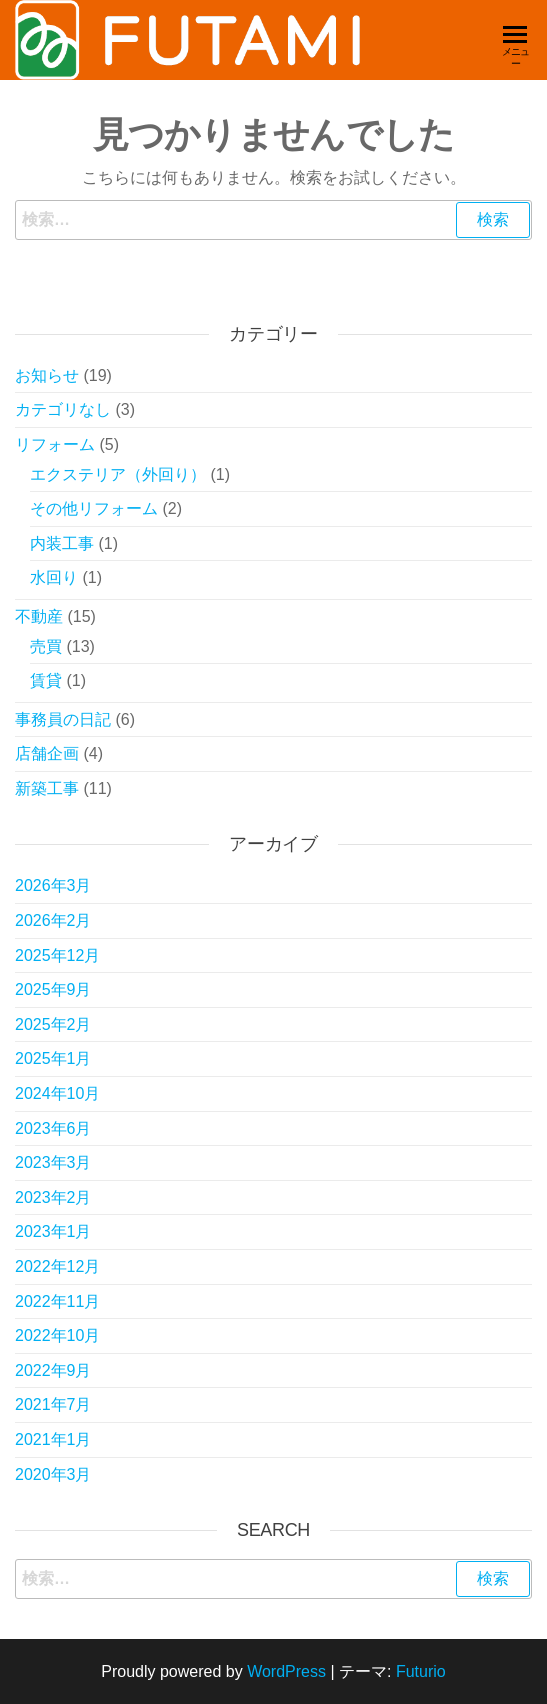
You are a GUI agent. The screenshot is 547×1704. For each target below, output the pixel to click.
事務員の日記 (63, 719)
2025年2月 (53, 1024)
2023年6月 (53, 1128)
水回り (54, 577)
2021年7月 (53, 1404)
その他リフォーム (94, 508)
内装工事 (62, 543)
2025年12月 (57, 955)
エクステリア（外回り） (118, 474)
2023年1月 (53, 1231)
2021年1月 (53, 1439)
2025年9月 (53, 989)
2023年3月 (53, 1162)
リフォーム (55, 444)
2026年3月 (53, 885)
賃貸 (46, 680)
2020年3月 (53, 1474)
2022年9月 (53, 1370)
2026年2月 (53, 920)
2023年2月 (53, 1197)
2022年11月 (57, 1301)
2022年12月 (57, 1266)
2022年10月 (57, 1335)
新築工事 (47, 788)
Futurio (421, 1671)
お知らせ (47, 375)
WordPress (286, 1671)
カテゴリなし (63, 409)
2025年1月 (53, 1058)
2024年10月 (57, 1093)
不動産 (39, 616)
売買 (46, 646)
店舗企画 (47, 753)
